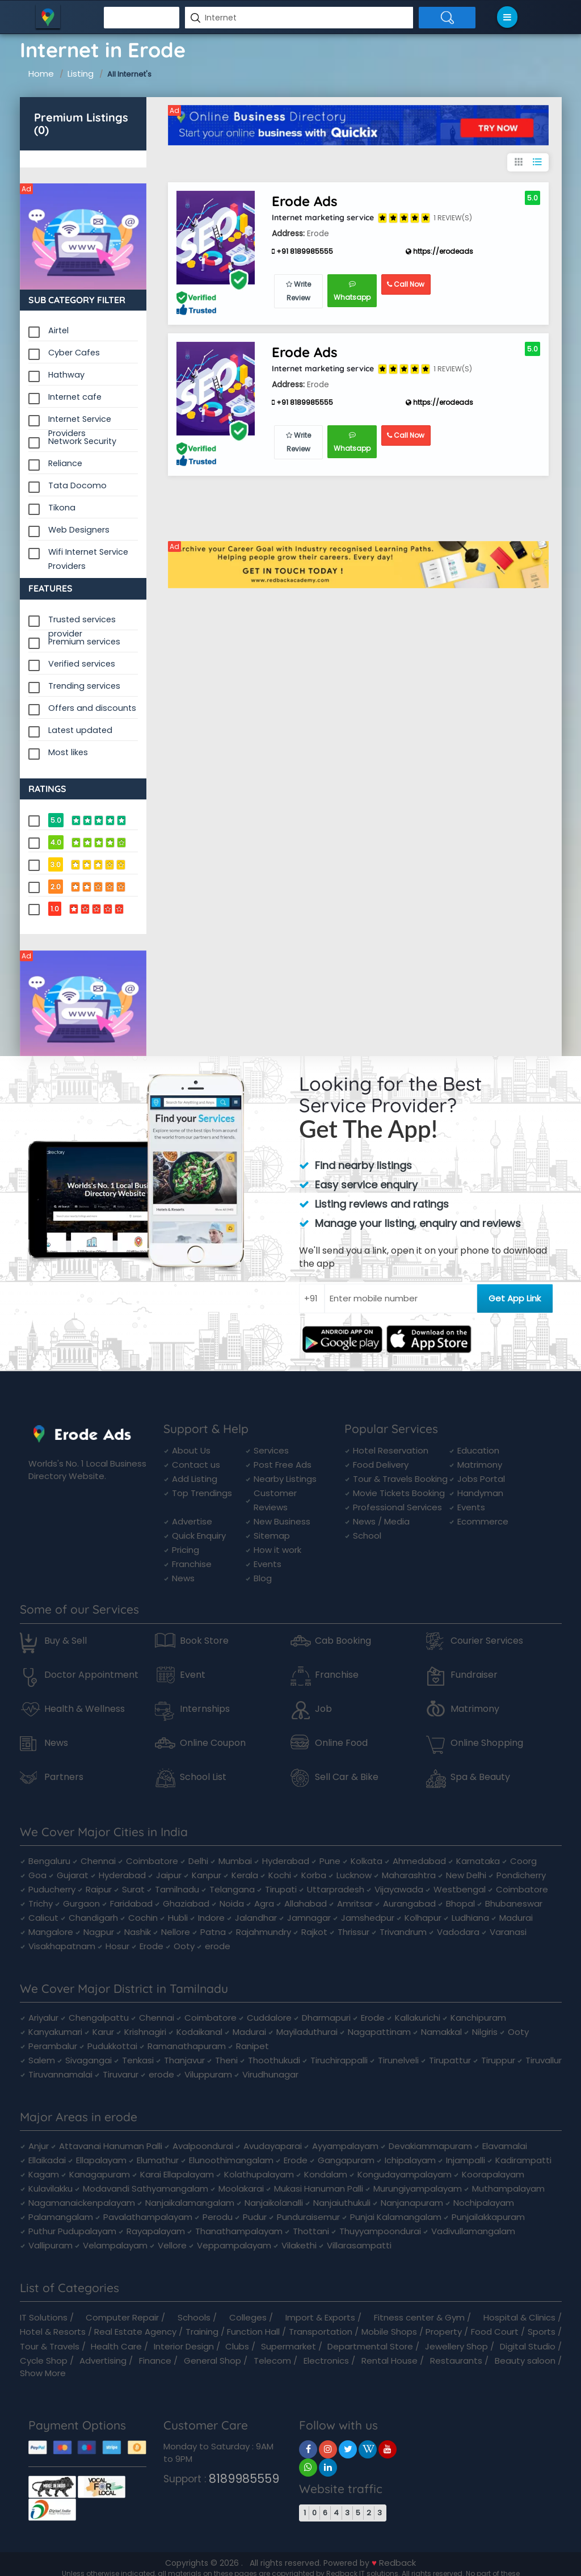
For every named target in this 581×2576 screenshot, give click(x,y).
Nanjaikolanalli (274, 2203)
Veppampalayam (234, 2245)
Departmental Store (370, 2346)
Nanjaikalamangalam (189, 2203)
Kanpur (206, 1875)
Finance (155, 2360)
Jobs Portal (481, 1479)
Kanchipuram (478, 2018)
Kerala (244, 1875)
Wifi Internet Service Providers (88, 552)
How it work (277, 1550)
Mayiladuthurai (307, 2032)
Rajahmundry (263, 1932)
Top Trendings (202, 1493)
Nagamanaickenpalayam (81, 2203)
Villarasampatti (359, 2245)
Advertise (192, 1521)
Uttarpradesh (335, 1889)
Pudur (255, 2217)
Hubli (178, 1918)
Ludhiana (470, 1918)
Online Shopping (487, 1743)
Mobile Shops (389, 2332)
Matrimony (479, 1465)
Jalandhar (256, 1918)
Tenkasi (138, 2060)
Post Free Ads (282, 1465)
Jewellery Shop (456, 2346)
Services (271, 1450)
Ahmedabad (419, 1861)
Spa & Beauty (480, 1777)
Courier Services (487, 1641)
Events (267, 1564)
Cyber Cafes (74, 352)
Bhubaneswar (513, 1903)
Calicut (43, 1918)
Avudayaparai (272, 2146)
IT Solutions (44, 2317)
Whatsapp (352, 291)
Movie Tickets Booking (399, 1493)
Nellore (175, 1932)
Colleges (248, 2317)
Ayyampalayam (345, 2146)
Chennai (98, 1861)
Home (41, 73)
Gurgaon (81, 1903)
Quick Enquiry (199, 1536)
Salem (41, 2060)
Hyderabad (285, 1861)
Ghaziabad (186, 1903)
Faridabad (131, 1903)
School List (203, 1777)
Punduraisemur (308, 2217)
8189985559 (244, 2478)
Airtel (58, 330)
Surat (133, 1889)
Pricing (185, 1550)
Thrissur (353, 1932)
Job (323, 1709)
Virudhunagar (270, 2074)
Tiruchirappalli (339, 2060)
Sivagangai (88, 2060)
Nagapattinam (379, 2032)
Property (444, 2332)
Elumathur (158, 2160)
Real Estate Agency (135, 2332)
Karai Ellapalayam (177, 2174)
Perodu (218, 2217)
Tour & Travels (49, 2346)
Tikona (61, 507)
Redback (397, 2563)
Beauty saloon (525, 2360)
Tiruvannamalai (60, 2074)
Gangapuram (346, 2160)
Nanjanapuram (412, 2203)
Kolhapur (423, 1918)
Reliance (65, 463)
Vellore (172, 2245)
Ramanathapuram (187, 2046)
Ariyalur (43, 2018)
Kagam (43, 2174)
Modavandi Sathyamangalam (145, 2188)
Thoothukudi (274, 2060)
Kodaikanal (199, 2032)
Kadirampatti (523, 2160)
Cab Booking (343, 1641)
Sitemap (272, 1536)
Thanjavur (184, 2060)
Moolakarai (241, 2188)
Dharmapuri (326, 2018)
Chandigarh (93, 1918)
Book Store (204, 1641)
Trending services (84, 686)
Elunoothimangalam (231, 2160)
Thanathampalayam (239, 2231)
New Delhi (466, 1875)
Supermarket (288, 2346)
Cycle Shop (44, 2360)
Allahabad (305, 1903)
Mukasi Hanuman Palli (318, 2188)
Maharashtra (409, 1875)
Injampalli (465, 2160)
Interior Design (184, 2346)
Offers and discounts (92, 708)
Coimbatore (152, 1861)
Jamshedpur (367, 1918)
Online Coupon (213, 1743)
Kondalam (325, 2174)
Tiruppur (498, 2060)
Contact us (196, 1465)
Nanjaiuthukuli (342, 2203)
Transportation (320, 2332)
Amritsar (355, 1903)
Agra (264, 1903)
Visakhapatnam (61, 1946)
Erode (151, 1946)
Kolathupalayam (259, 2174)
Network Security (82, 441)
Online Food (341, 1743)
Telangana (232, 1889)
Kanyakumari (55, 2032)
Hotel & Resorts (53, 2332)
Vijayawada (398, 1889)
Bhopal (460, 1903)
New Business (282, 1521)
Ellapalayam (101, 2160)
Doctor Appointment (91, 1675)
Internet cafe (75, 397)
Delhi (198, 1861)
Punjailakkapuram (488, 2217)
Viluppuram (208, 2074)
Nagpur (98, 1932)
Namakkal (441, 2032)
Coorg (523, 1861)
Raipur (99, 1889)
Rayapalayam (156, 2231)
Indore (211, 1918)
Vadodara (458, 1932)
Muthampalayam (508, 2188)
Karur (103, 2032)
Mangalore (50, 1932)
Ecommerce (482, 1521)
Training (202, 2332)
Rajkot (314, 1932)
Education (478, 1450)
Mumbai (235, 1861)
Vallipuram (50, 2245)
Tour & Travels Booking (400, 1479)
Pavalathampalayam (147, 2217)
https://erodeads (439, 251)
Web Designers (79, 529)
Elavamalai (504, 2146)
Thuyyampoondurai (380, 2231)
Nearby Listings (285, 1479)
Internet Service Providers (79, 419)
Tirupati (281, 1889)
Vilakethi (299, 2245)
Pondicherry (521, 1875)
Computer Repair (122, 2317)
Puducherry (51, 1889)
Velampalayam (115, 2245)
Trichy (40, 1903)
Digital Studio (527, 2346)
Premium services (84, 641)
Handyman (480, 1493)
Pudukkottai (112, 2046)
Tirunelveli (398, 2060)
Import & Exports (320, 2317)
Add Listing (194, 1479)
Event (192, 1675)
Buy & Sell (65, 1641)
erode (217, 1946)
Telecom (272, 2360)
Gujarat (73, 1875)
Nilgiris (485, 2032)
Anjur (38, 2146)
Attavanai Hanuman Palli (110, 2146)
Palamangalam (60, 2217)
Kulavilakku (50, 2188)
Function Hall (253, 2332)
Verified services (81, 663)
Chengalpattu (99, 2018)
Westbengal (459, 1889)
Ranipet (252, 2046)
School (367, 1536)
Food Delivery (381, 1465)
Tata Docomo (77, 485)
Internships (205, 1709)
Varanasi (508, 1932)
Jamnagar (309, 1918)
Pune (329, 1861)
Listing (81, 73)
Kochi (279, 1875)
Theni (226, 2060)
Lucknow (354, 1875)
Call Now (405, 284)
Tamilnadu (177, 1889)
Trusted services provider (82, 620)
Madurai (516, 1918)
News (183, 1578)
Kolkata (366, 1861)
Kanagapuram (99, 2174)
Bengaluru (49, 1861)
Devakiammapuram (430, 2146)
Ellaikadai (47, 2160)
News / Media (381, 1521)
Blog (263, 1578)
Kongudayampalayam (404, 2174)
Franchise (192, 1564)
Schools (194, 2317)
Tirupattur (450, 2060)
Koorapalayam (493, 2174)
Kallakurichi (417, 2018)
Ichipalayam (410, 2160)
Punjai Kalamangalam (395, 2217)
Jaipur (169, 1875)
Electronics (326, 2360)
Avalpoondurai (202, 2146)
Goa (37, 1875)
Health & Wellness (84, 1709)
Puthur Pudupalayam (72, 2231)
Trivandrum (403, 1932)
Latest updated (80, 730)
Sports (541, 2332)
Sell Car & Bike (346, 1777)
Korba (313, 1875)
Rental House (389, 2360)
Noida (232, 1903)
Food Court (495, 2332)
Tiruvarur (120, 2074)
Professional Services (397, 1507)
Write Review (298, 291)
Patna (213, 1932)
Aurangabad (409, 1903)
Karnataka (478, 1861)
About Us (191, 1450)
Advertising (103, 2360)
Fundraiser (474, 1675)
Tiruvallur (543, 2060)
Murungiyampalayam (417, 2188)
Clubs (237, 2346)
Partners (63, 1777)
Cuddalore (269, 2018)
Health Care (116, 2346)
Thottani (311, 2231)
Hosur (117, 1946)
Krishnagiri (145, 2032)
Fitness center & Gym (419, 2317)
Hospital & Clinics (519, 2317)
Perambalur (52, 2046)
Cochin (143, 1918)
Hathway (66, 374)
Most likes (68, 752)
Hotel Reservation (390, 1450)
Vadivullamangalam (473, 2231)
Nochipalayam (483, 2203)
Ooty (184, 1946)
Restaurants (456, 2360)
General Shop (212, 2360)
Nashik (137, 1932)
